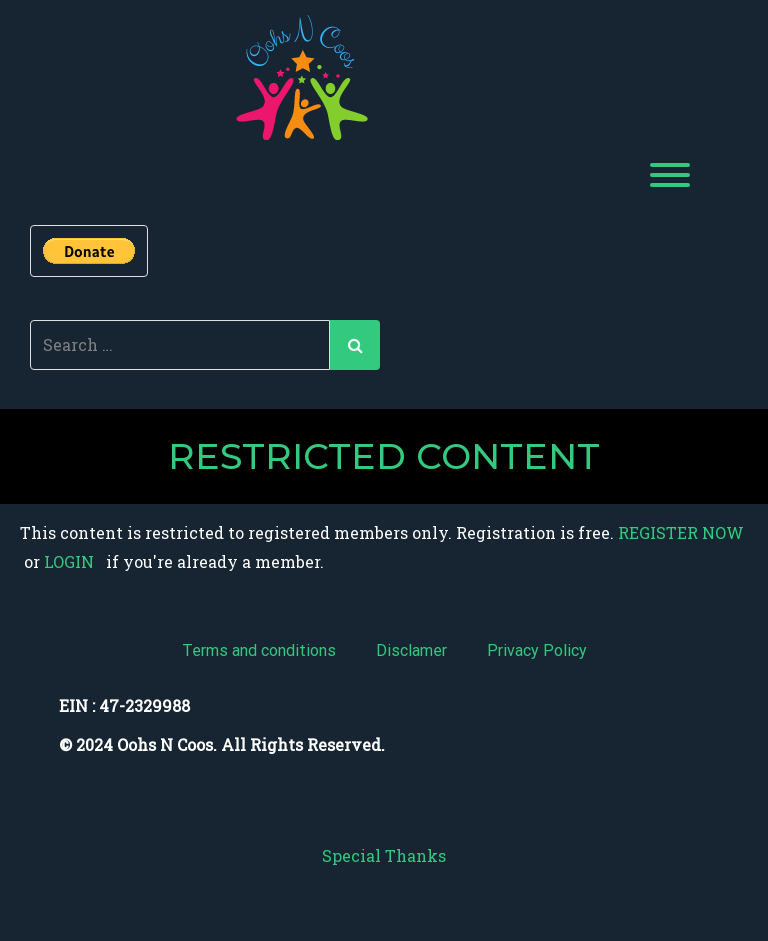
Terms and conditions (259, 650)
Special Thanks (384, 855)
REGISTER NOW (681, 532)
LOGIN (67, 561)
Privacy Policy (537, 650)
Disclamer (411, 650)
